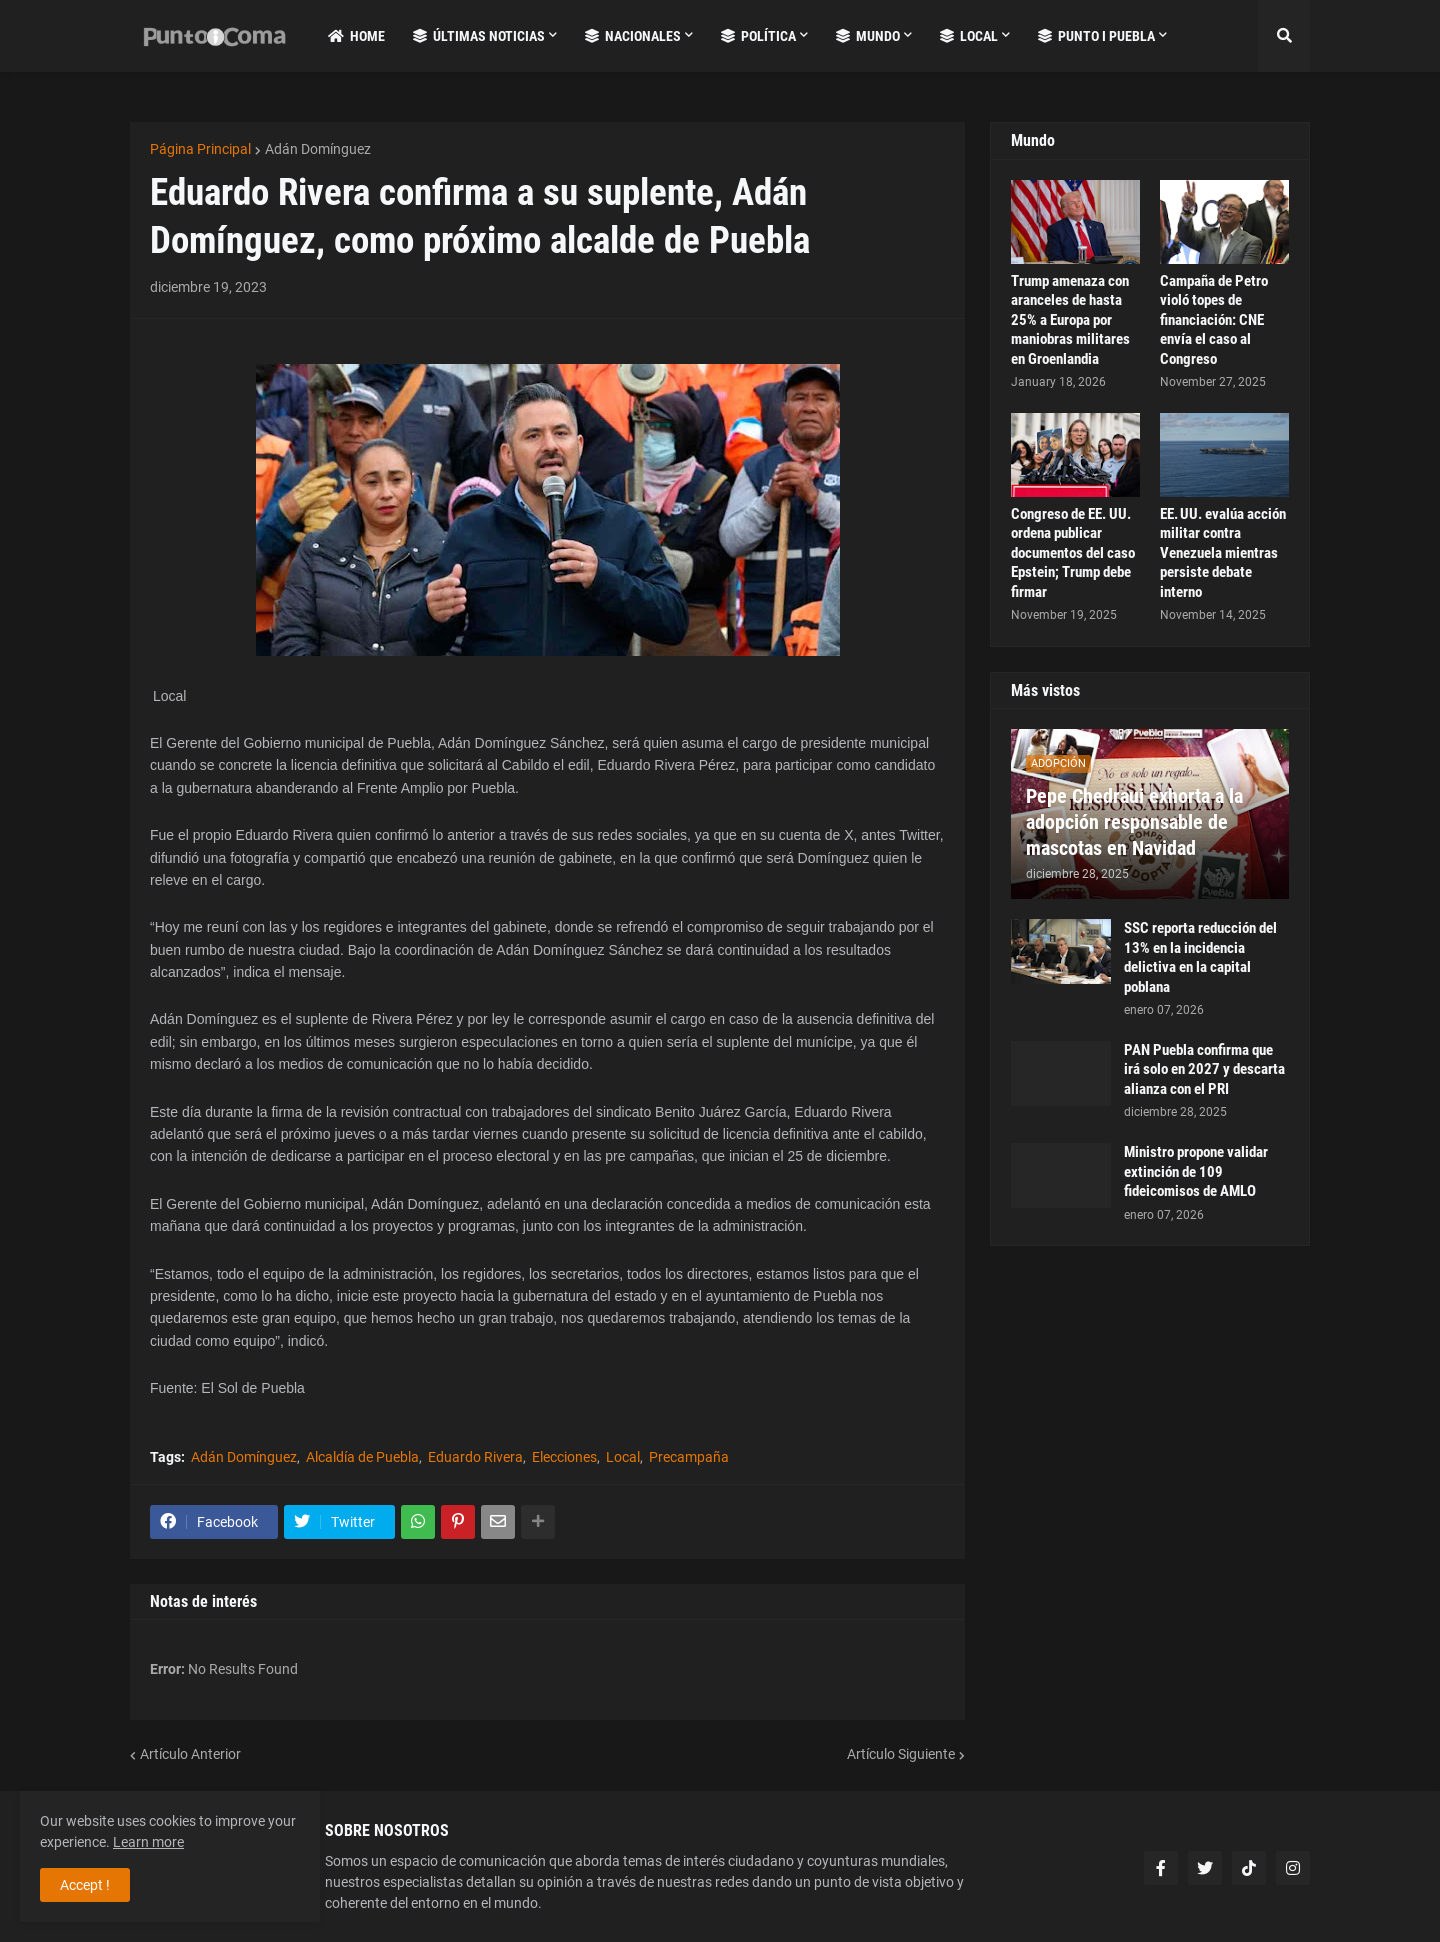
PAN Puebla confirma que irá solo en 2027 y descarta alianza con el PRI (1204, 1069)
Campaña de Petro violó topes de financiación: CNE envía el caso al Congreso (1214, 320)
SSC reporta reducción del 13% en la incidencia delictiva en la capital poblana (1200, 957)
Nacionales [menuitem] (633, 36)
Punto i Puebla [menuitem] (1096, 36)
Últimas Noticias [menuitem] (479, 36)
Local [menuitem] (969, 36)
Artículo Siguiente (901, 1754)
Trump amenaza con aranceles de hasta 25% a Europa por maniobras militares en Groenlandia (1070, 320)
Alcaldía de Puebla (362, 1457)
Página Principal (200, 149)
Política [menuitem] (758, 36)
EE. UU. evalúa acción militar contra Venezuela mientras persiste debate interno (1223, 553)
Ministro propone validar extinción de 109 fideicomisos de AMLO (1196, 1171)
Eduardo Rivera (475, 1457)
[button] (1284, 36)
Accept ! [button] (85, 1885)
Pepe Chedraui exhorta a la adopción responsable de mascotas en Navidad (1134, 822)
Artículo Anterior (190, 1754)
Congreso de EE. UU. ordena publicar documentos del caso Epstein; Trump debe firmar (1073, 553)
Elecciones (564, 1457)
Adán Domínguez (318, 149)
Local (623, 1457)
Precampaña (689, 1457)
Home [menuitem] (356, 36)
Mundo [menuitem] (868, 36)
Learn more (148, 1842)
